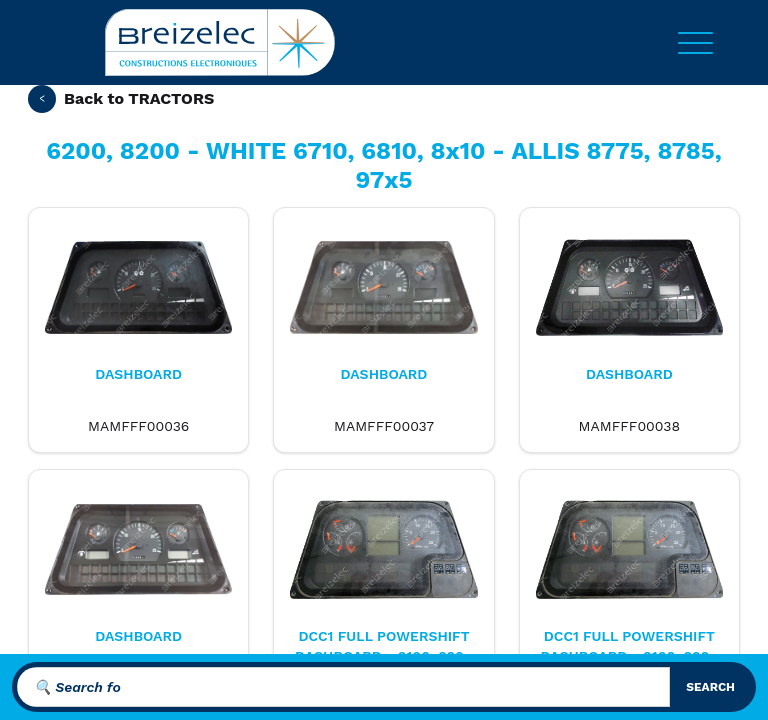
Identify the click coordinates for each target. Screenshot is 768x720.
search (710, 687)
